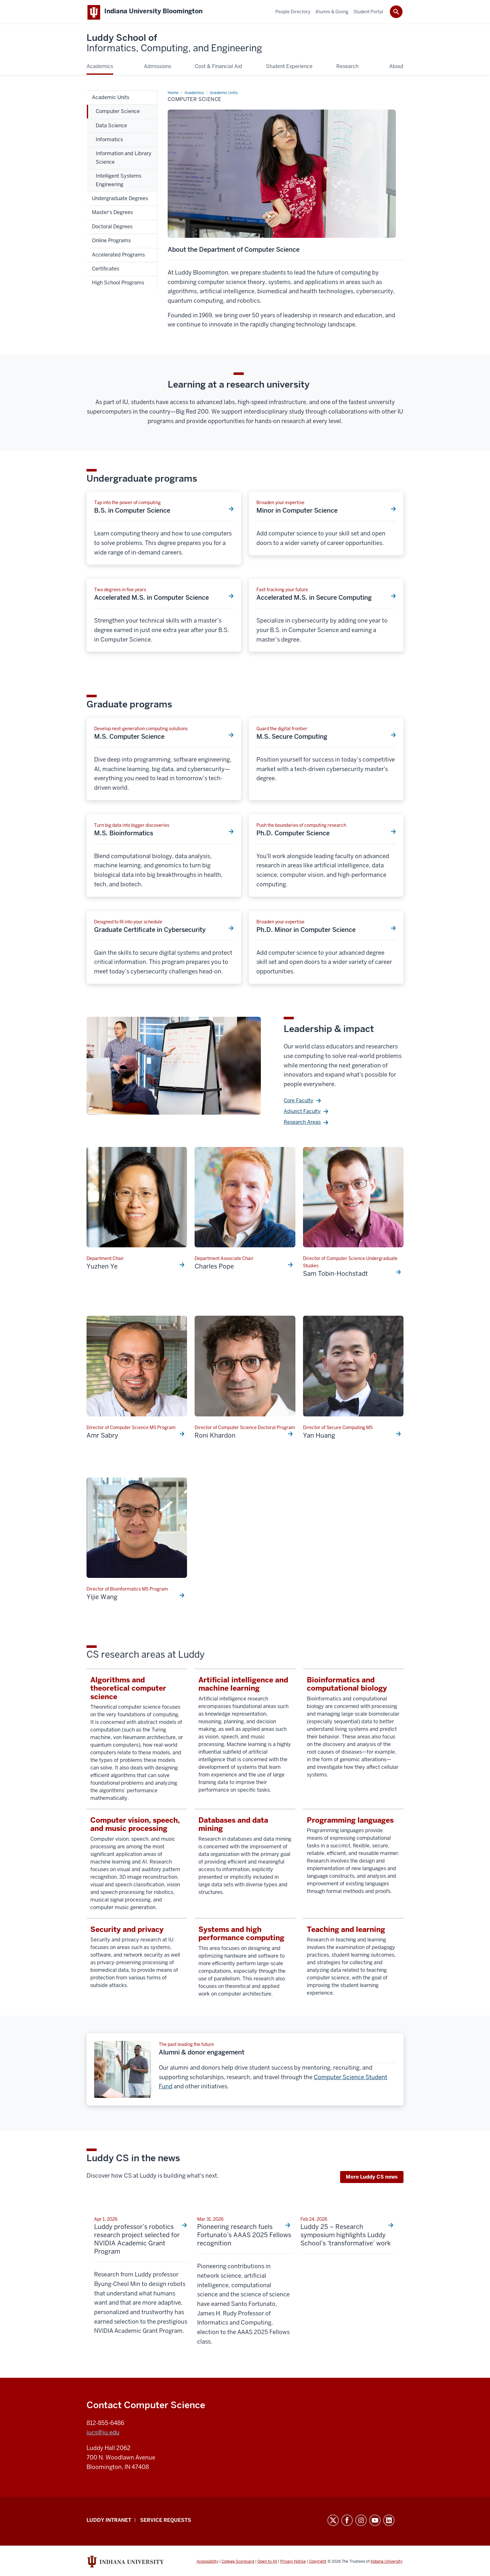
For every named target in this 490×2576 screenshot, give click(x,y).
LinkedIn (389, 2521)
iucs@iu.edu (103, 2433)
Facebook (347, 2521)
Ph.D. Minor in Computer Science (306, 931)
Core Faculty (298, 1101)
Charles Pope (214, 1267)
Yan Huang (319, 1437)
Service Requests (165, 2521)
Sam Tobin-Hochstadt (335, 1275)
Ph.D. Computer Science (293, 834)
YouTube (375, 2521)
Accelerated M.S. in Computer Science (151, 599)
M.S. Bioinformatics (123, 834)
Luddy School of (174, 44)
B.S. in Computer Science (132, 512)
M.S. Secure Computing (291, 738)
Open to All (267, 2562)
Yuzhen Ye (102, 1267)
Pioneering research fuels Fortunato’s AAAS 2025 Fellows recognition (244, 2236)
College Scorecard (238, 2562)
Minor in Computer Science (297, 512)
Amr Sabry (102, 1437)
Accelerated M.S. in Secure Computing (314, 599)
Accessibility (207, 2562)
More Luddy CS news (372, 2178)
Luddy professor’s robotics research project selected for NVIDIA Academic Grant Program (137, 2240)
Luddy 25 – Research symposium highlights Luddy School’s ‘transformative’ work (345, 2236)
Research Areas (302, 1123)
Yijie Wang (102, 1598)
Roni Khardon (215, 1437)
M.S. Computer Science (129, 738)
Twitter (333, 2521)
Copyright (317, 2562)
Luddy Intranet (109, 2521)
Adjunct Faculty (302, 1112)
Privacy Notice (293, 2562)
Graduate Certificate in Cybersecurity (150, 931)
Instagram (361, 2521)
